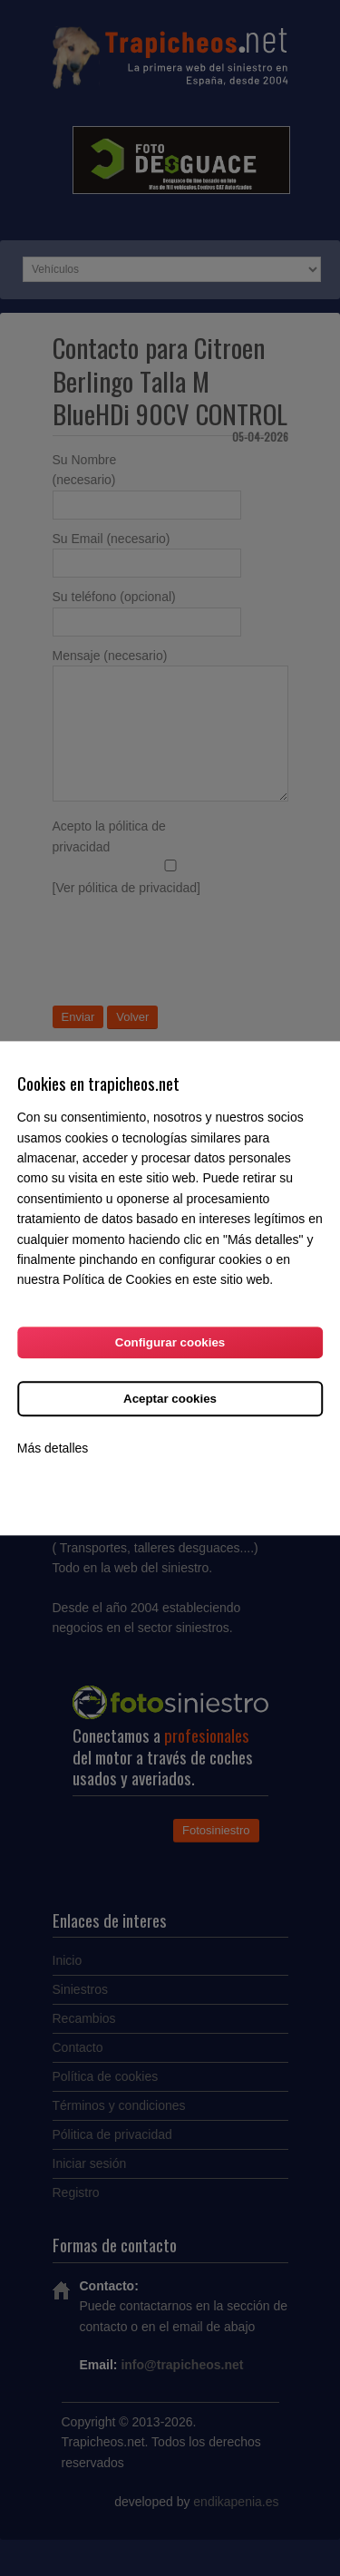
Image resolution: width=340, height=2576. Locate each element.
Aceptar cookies (170, 1398)
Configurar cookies (170, 1342)
